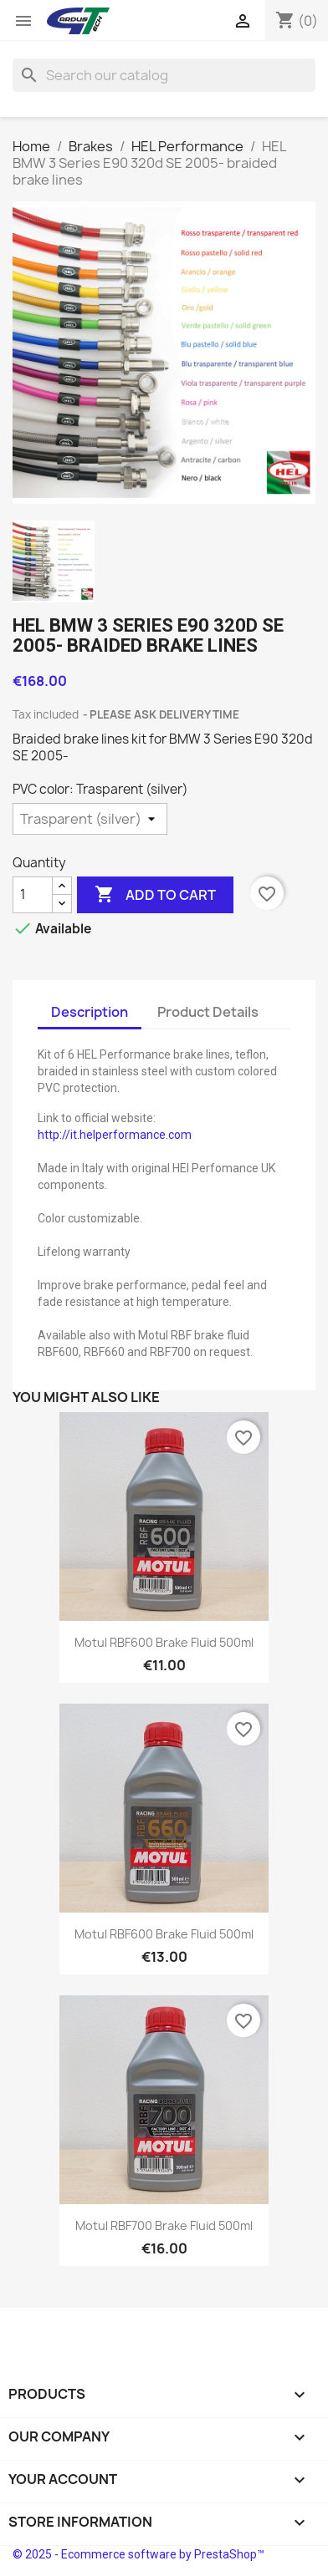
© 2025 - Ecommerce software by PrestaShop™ (138, 2554)
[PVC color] (90, 819)
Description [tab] (89, 1012)
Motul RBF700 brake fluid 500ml (164, 2225)
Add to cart (155, 895)
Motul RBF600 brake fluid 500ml (164, 1642)
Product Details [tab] (208, 1012)
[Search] (164, 75)
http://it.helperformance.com (115, 1134)
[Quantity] (33, 894)
